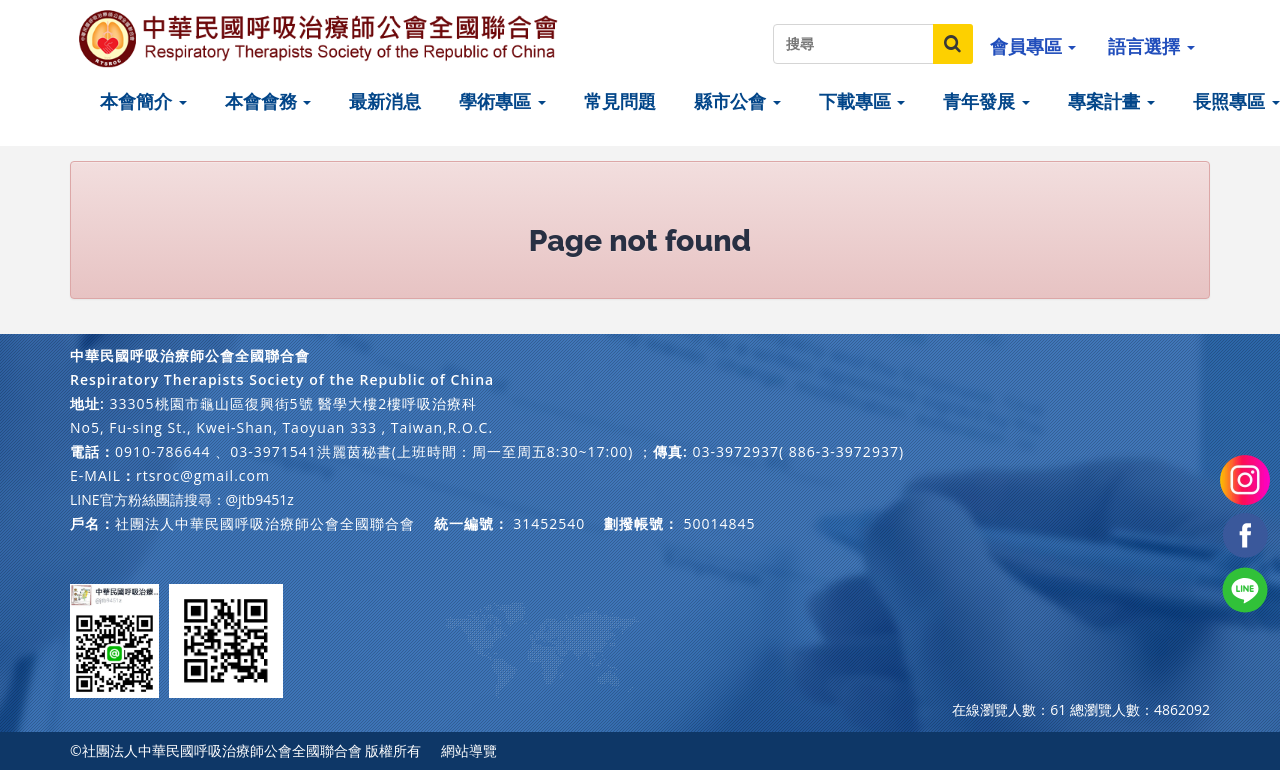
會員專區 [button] (1033, 46)
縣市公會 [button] (737, 101)
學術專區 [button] (502, 101)
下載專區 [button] (862, 101)
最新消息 (385, 101)
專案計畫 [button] (1111, 101)
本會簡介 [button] (143, 101)
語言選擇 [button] (1151, 46)
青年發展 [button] (986, 101)
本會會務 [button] (268, 101)
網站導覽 (469, 750)
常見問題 (620, 101)
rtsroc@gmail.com (203, 475)
